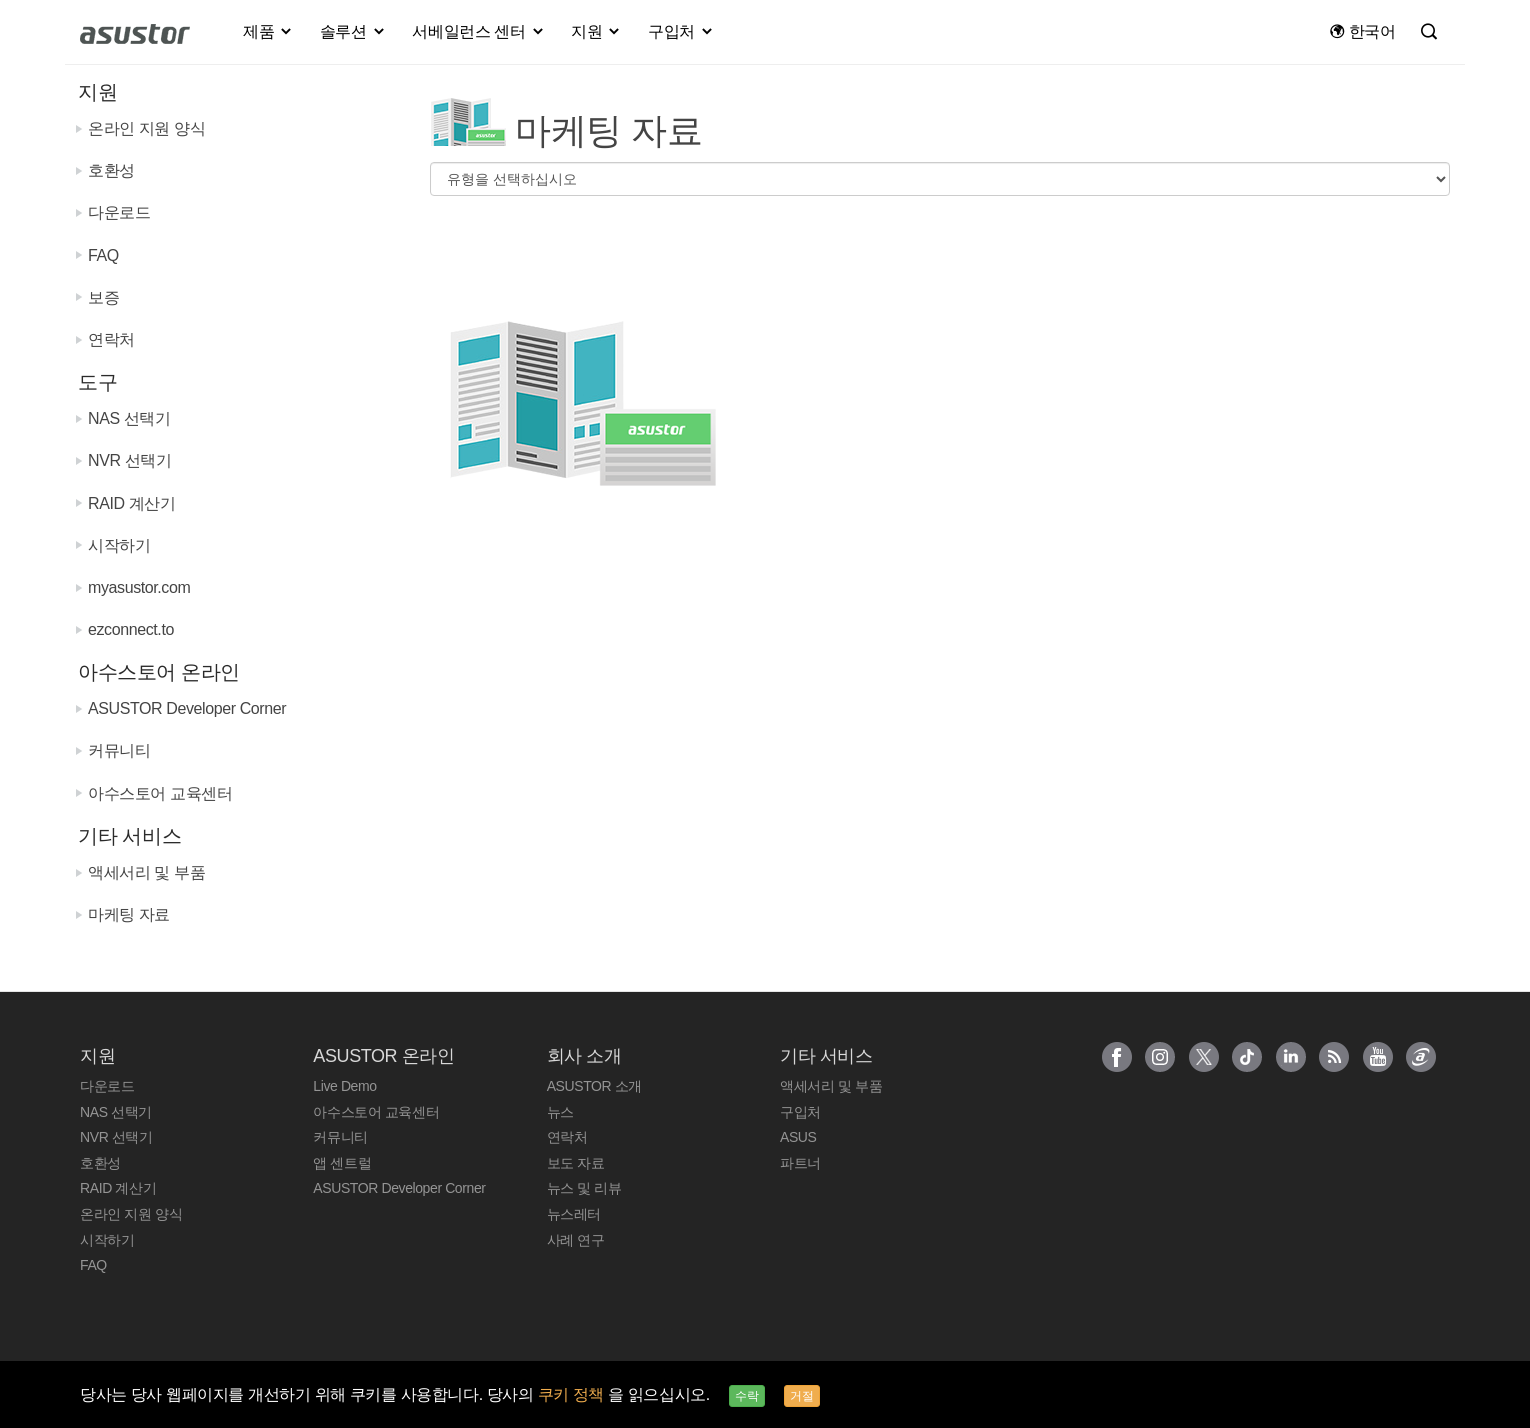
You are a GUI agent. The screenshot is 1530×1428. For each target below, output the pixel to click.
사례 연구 (576, 1240)
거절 (802, 1396)
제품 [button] (268, 31)
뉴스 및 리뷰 (584, 1188)
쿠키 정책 (573, 1394)
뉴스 (560, 1112)
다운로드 (119, 212)
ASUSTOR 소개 (594, 1086)
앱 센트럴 (342, 1163)
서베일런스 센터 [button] (478, 31)
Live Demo (344, 1086)
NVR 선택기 (129, 460)
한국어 (1362, 31)
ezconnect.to (131, 629)
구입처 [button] (681, 31)
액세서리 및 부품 (146, 872)
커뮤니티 (119, 750)
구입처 (800, 1112)
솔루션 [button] (353, 31)
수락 (747, 1396)
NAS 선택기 (129, 418)
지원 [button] (596, 31)
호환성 (111, 170)
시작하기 (119, 545)
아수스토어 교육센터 (160, 793)
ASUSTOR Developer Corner (187, 708)
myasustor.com (139, 587)
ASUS (798, 1137)
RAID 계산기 (131, 503)
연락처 (111, 339)
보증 (103, 297)
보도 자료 (576, 1163)
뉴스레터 (574, 1214)
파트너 (800, 1163)
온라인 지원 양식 (146, 128)
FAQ (103, 255)
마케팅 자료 (129, 914)
